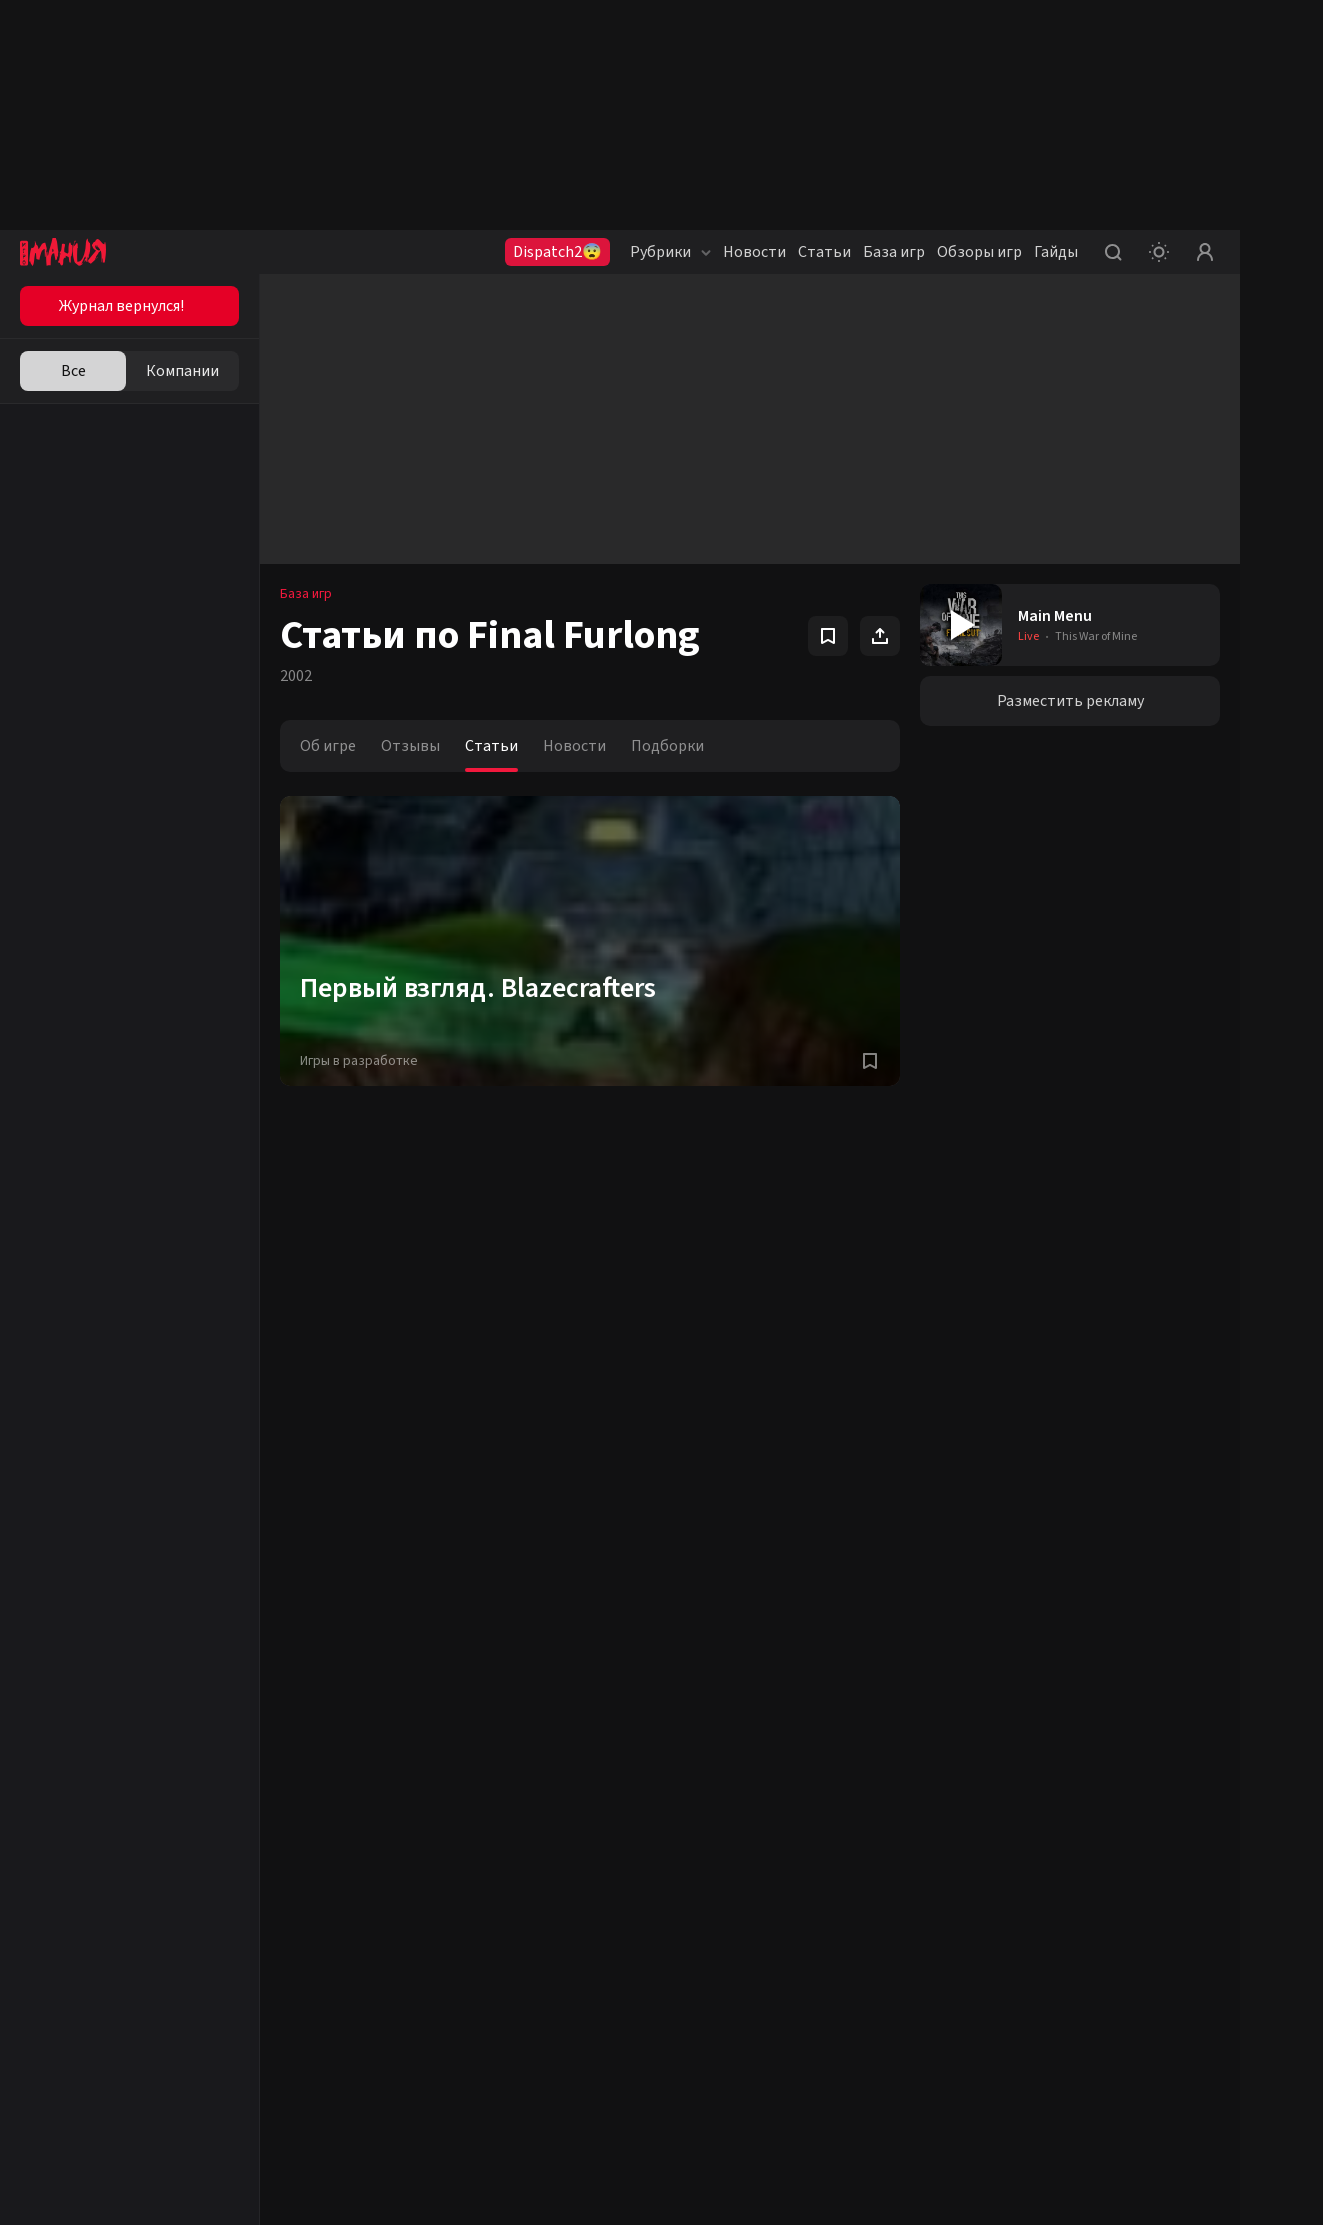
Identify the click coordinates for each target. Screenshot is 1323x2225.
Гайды (1056, 252)
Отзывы (410, 746)
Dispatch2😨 (557, 252)
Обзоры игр (979, 252)
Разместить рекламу (1070, 701)
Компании (182, 371)
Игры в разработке (359, 1061)
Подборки (667, 746)
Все (73, 371)
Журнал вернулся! (121, 306)
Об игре (328, 746)
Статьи (824, 252)
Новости (754, 252)
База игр (894, 252)
